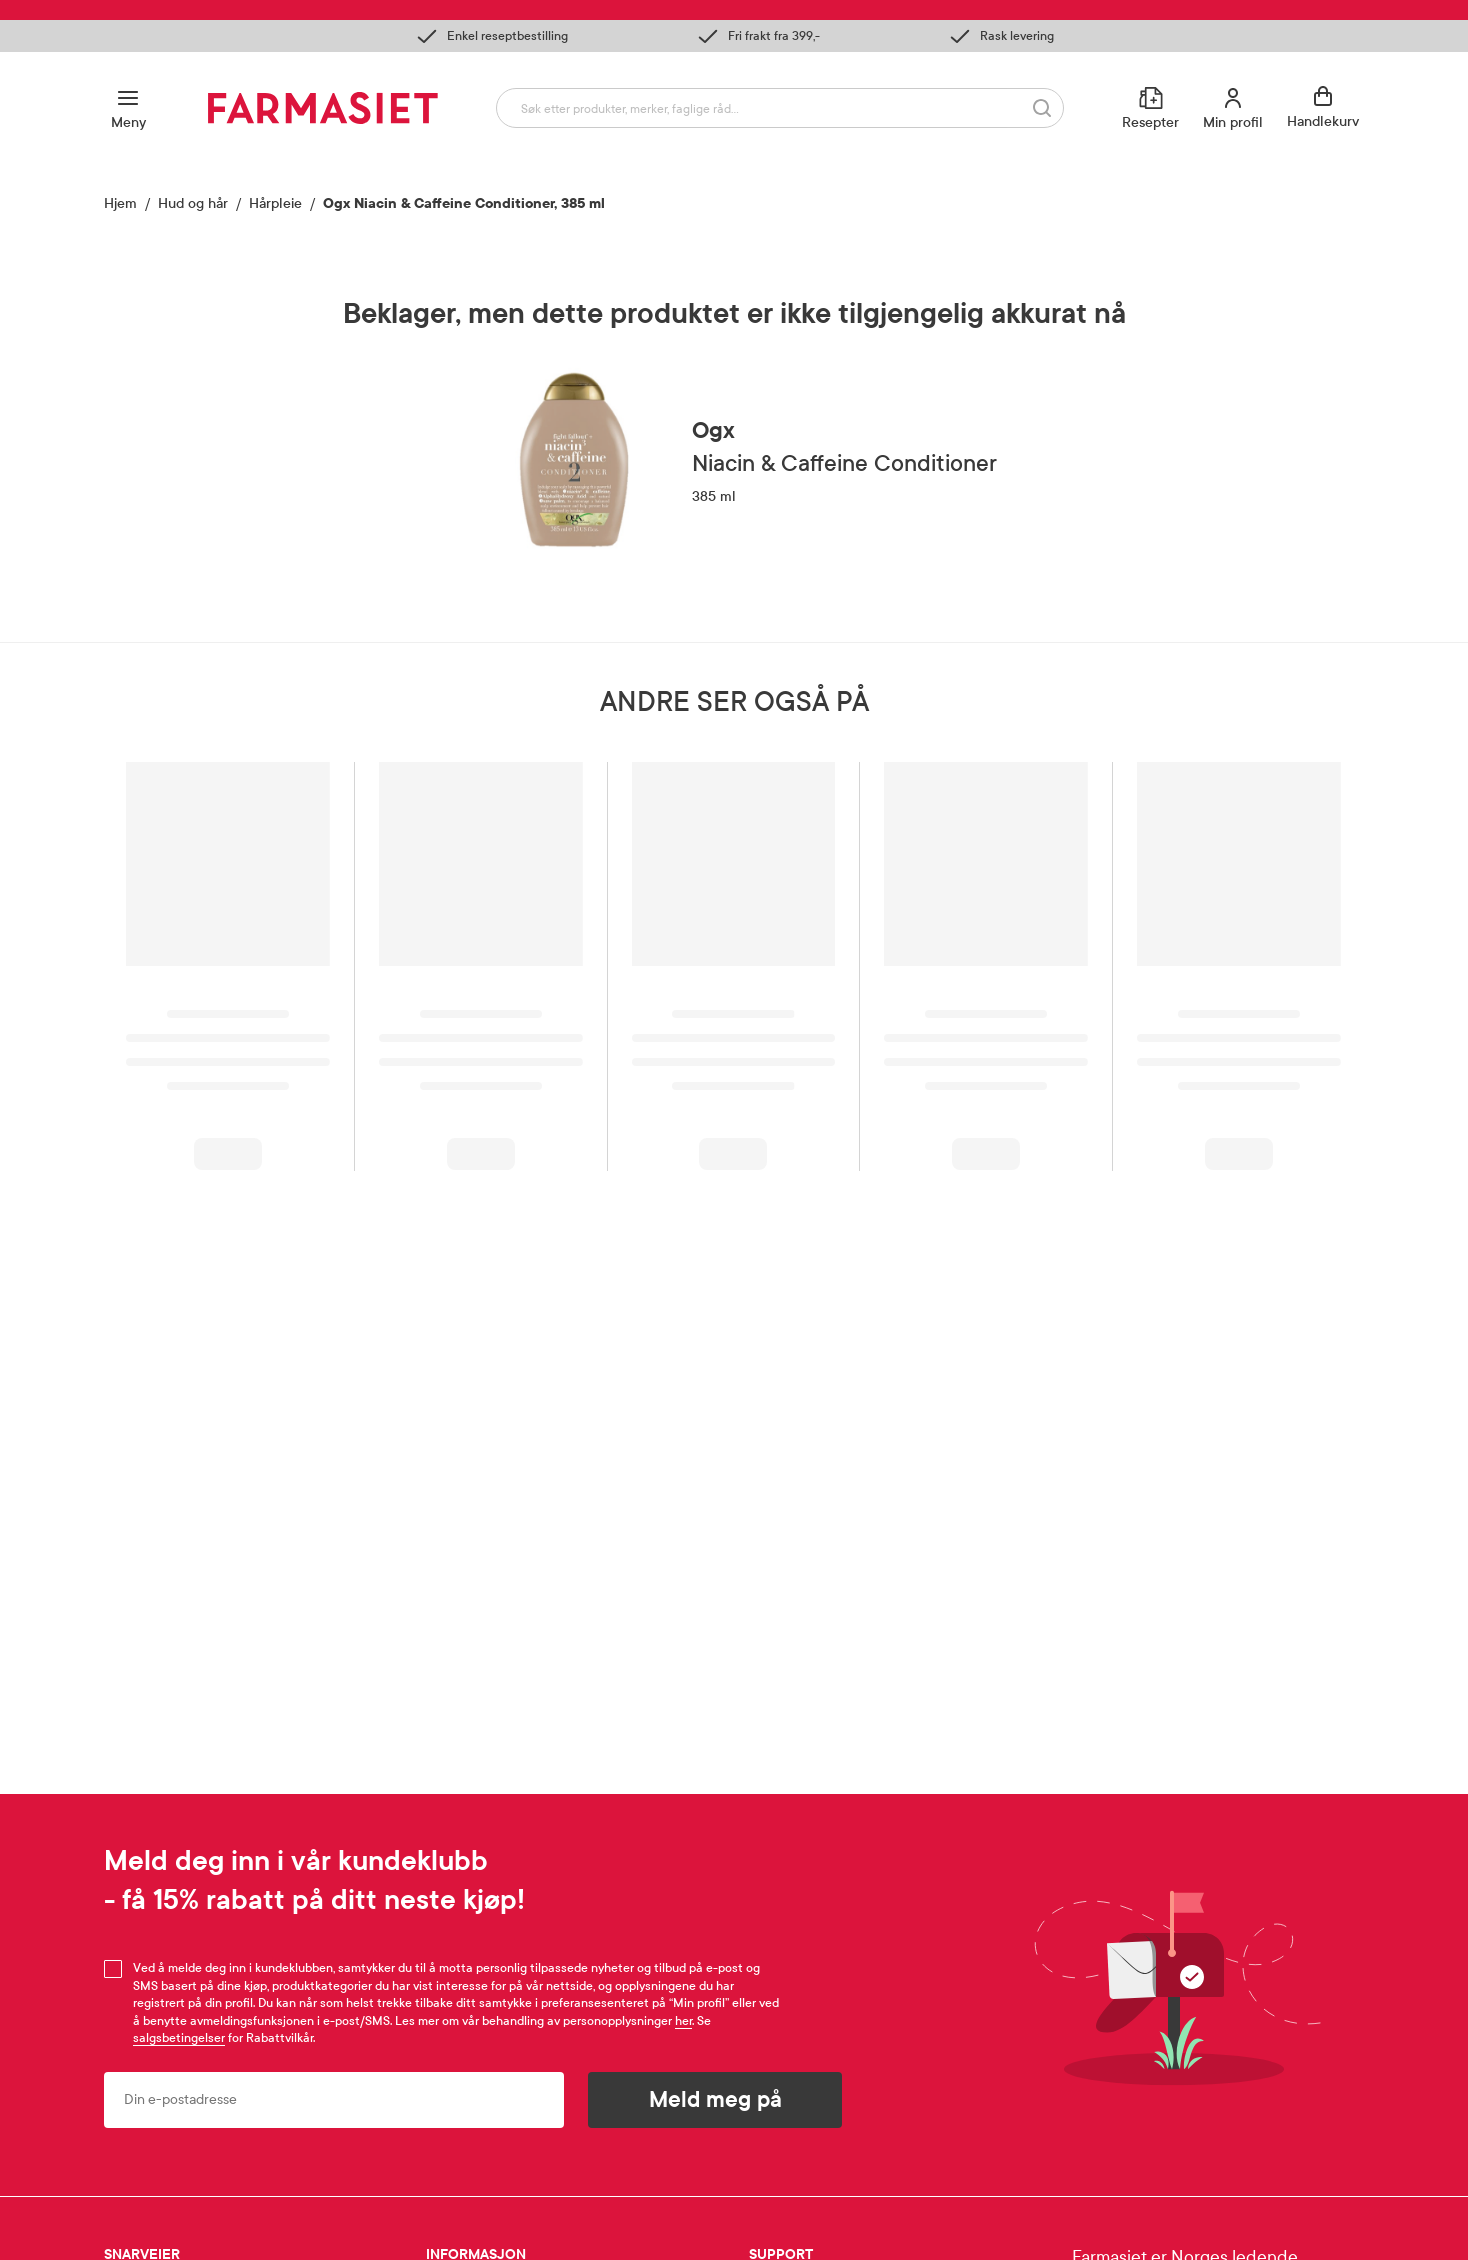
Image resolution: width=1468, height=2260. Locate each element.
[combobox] (780, 108)
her (683, 2021)
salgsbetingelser (179, 2038)
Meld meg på (715, 2100)
